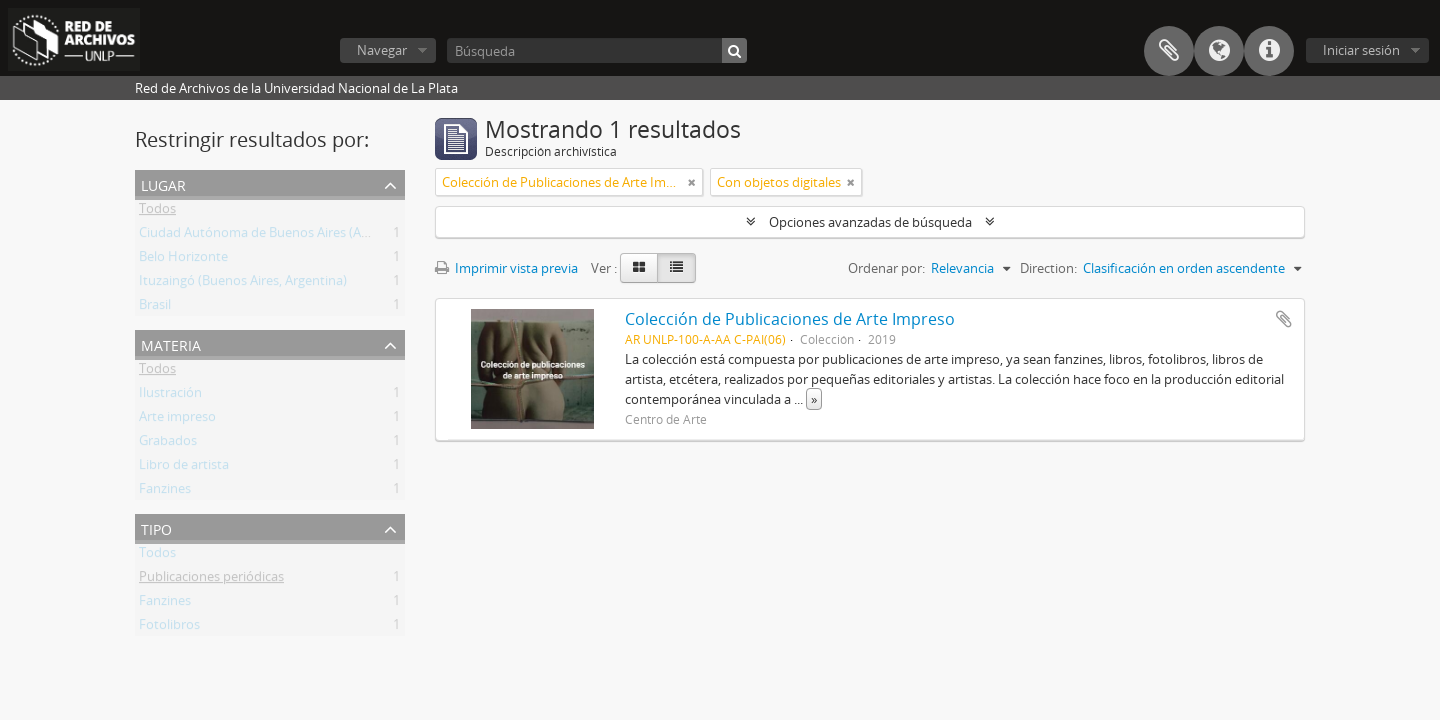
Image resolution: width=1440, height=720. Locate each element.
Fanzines (165, 492)
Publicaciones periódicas (211, 580)
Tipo (156, 527)
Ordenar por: (886, 268)
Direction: (1048, 268)
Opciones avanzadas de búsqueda (870, 222)
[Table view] (676, 268)
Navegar (382, 50)
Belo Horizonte (183, 260)
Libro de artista (184, 468)
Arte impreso (177, 420)
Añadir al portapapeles (1284, 319)
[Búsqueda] (597, 50)
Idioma (1219, 51)
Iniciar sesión (1361, 50)
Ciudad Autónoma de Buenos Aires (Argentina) (277, 236)
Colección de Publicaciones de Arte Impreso (790, 319)
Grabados (168, 444)
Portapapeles (1169, 51)
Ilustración (170, 396)
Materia (171, 343)
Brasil (155, 308)
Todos (157, 212)
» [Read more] (814, 399)
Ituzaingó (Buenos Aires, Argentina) (243, 284)
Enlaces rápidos (1269, 51)
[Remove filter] (692, 182)
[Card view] (639, 268)
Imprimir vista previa (506, 268)
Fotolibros (169, 628)
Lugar (163, 183)
